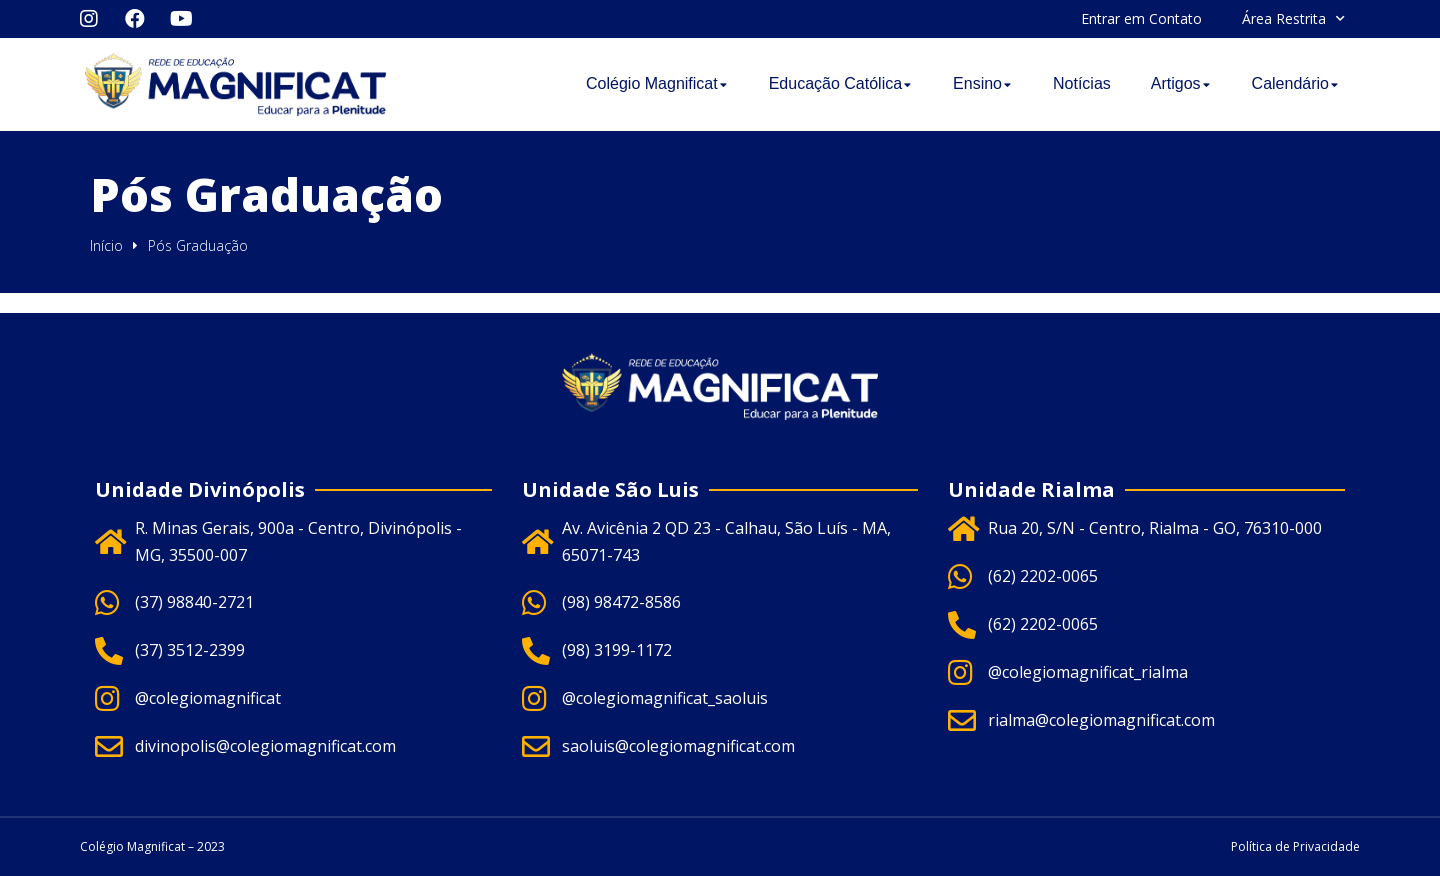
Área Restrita (1293, 19)
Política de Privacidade (1295, 846)
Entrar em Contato (1141, 18)
